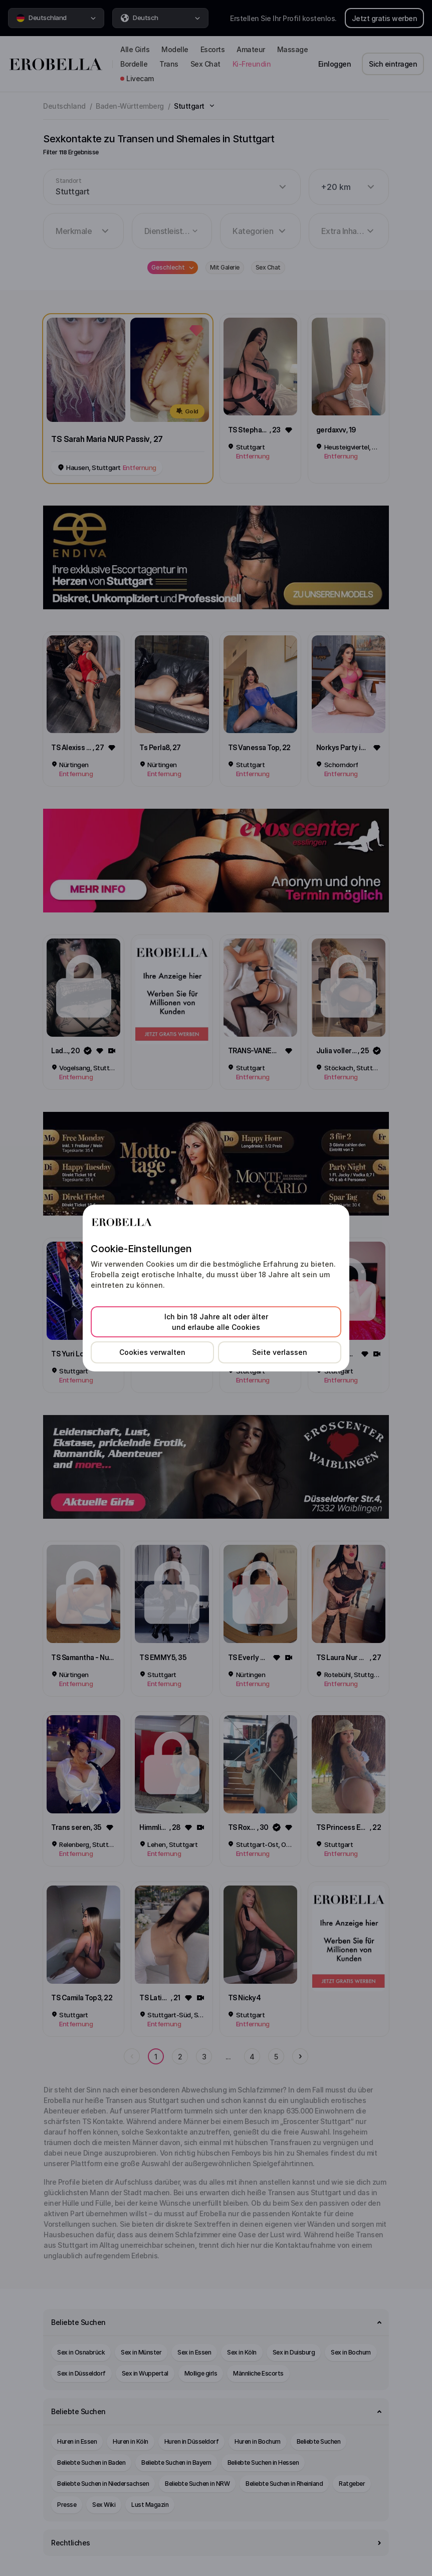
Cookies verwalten (152, 1352)
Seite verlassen (279, 1352)
